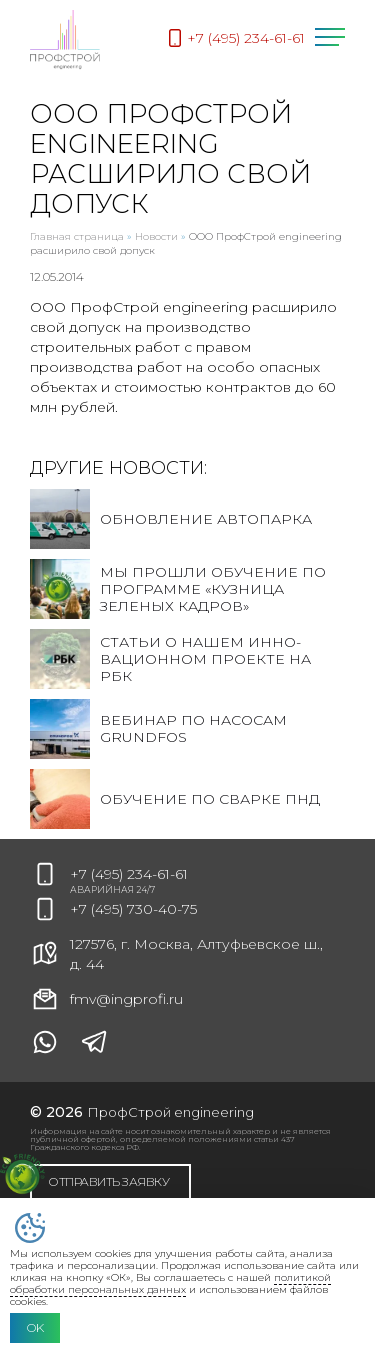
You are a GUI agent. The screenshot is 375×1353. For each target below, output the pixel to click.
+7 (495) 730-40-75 (133, 909)
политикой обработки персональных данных (170, 1283)
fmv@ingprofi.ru (106, 999)
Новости (156, 236)
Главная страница (77, 236)
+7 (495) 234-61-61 (129, 874)
